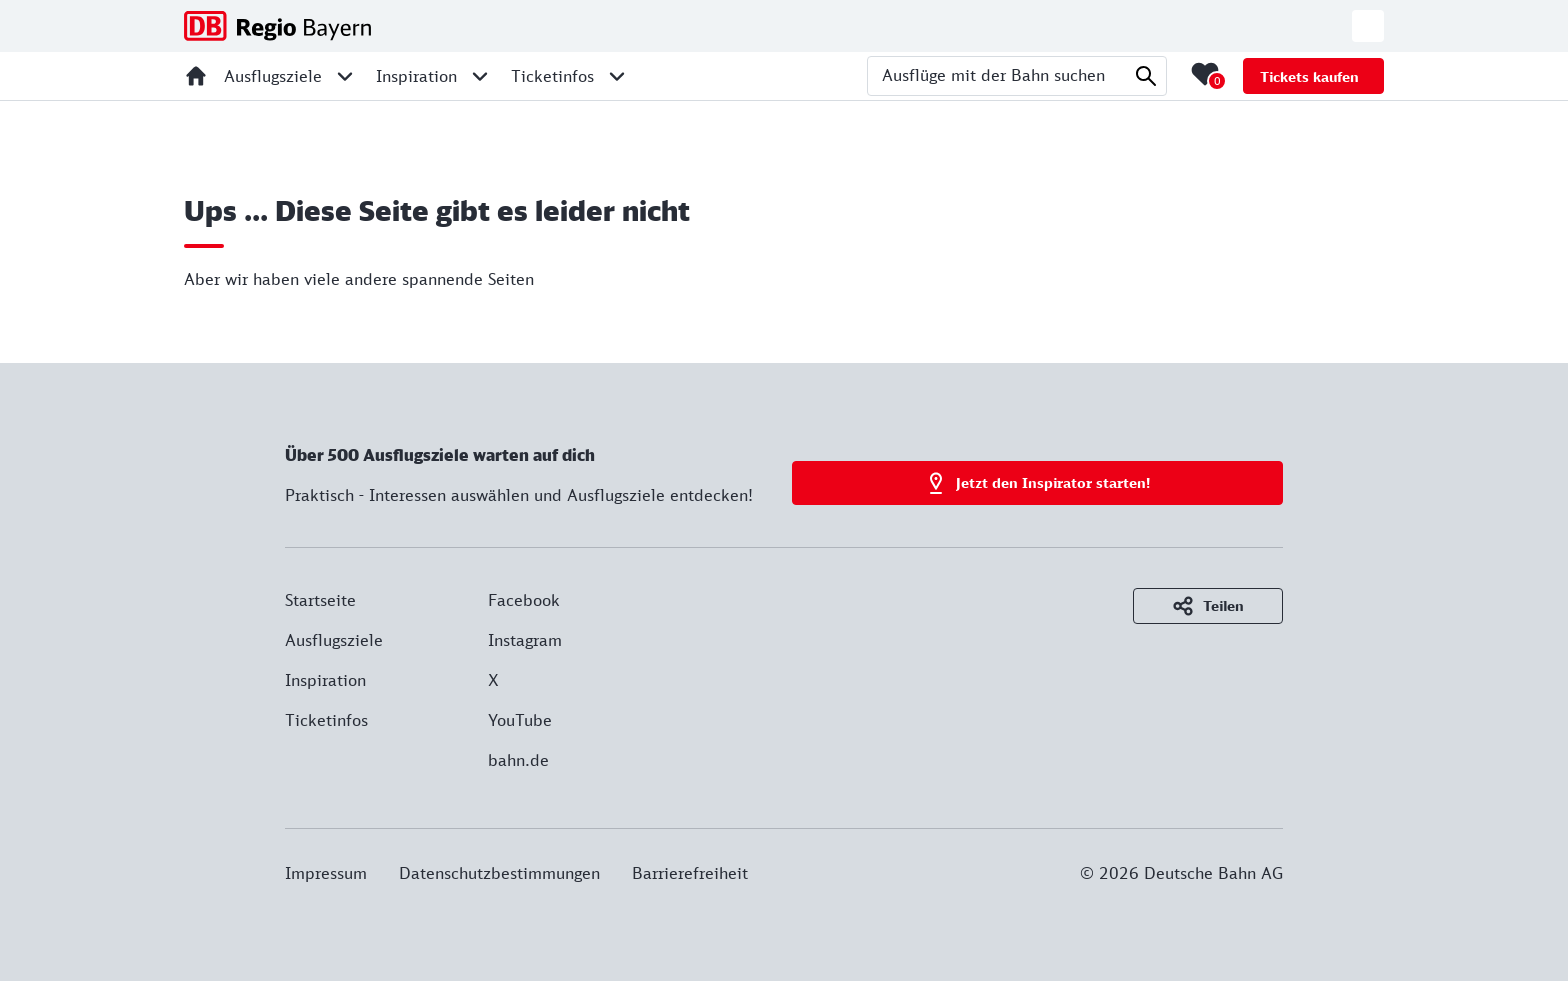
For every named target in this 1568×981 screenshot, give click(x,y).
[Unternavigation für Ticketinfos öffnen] (617, 76)
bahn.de (518, 760)
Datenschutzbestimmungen (499, 873)
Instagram (525, 640)
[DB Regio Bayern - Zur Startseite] (277, 26)
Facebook (524, 600)
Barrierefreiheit (690, 873)
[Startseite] (196, 76)
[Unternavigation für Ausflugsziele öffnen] (345, 76)
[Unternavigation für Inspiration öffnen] (480, 76)
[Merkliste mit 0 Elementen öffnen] (1205, 74)
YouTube (520, 720)
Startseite (320, 600)
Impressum (326, 873)
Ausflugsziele (334, 640)
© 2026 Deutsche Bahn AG (1181, 873)
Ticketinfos (326, 720)
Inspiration (325, 680)
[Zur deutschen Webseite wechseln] (1368, 26)
